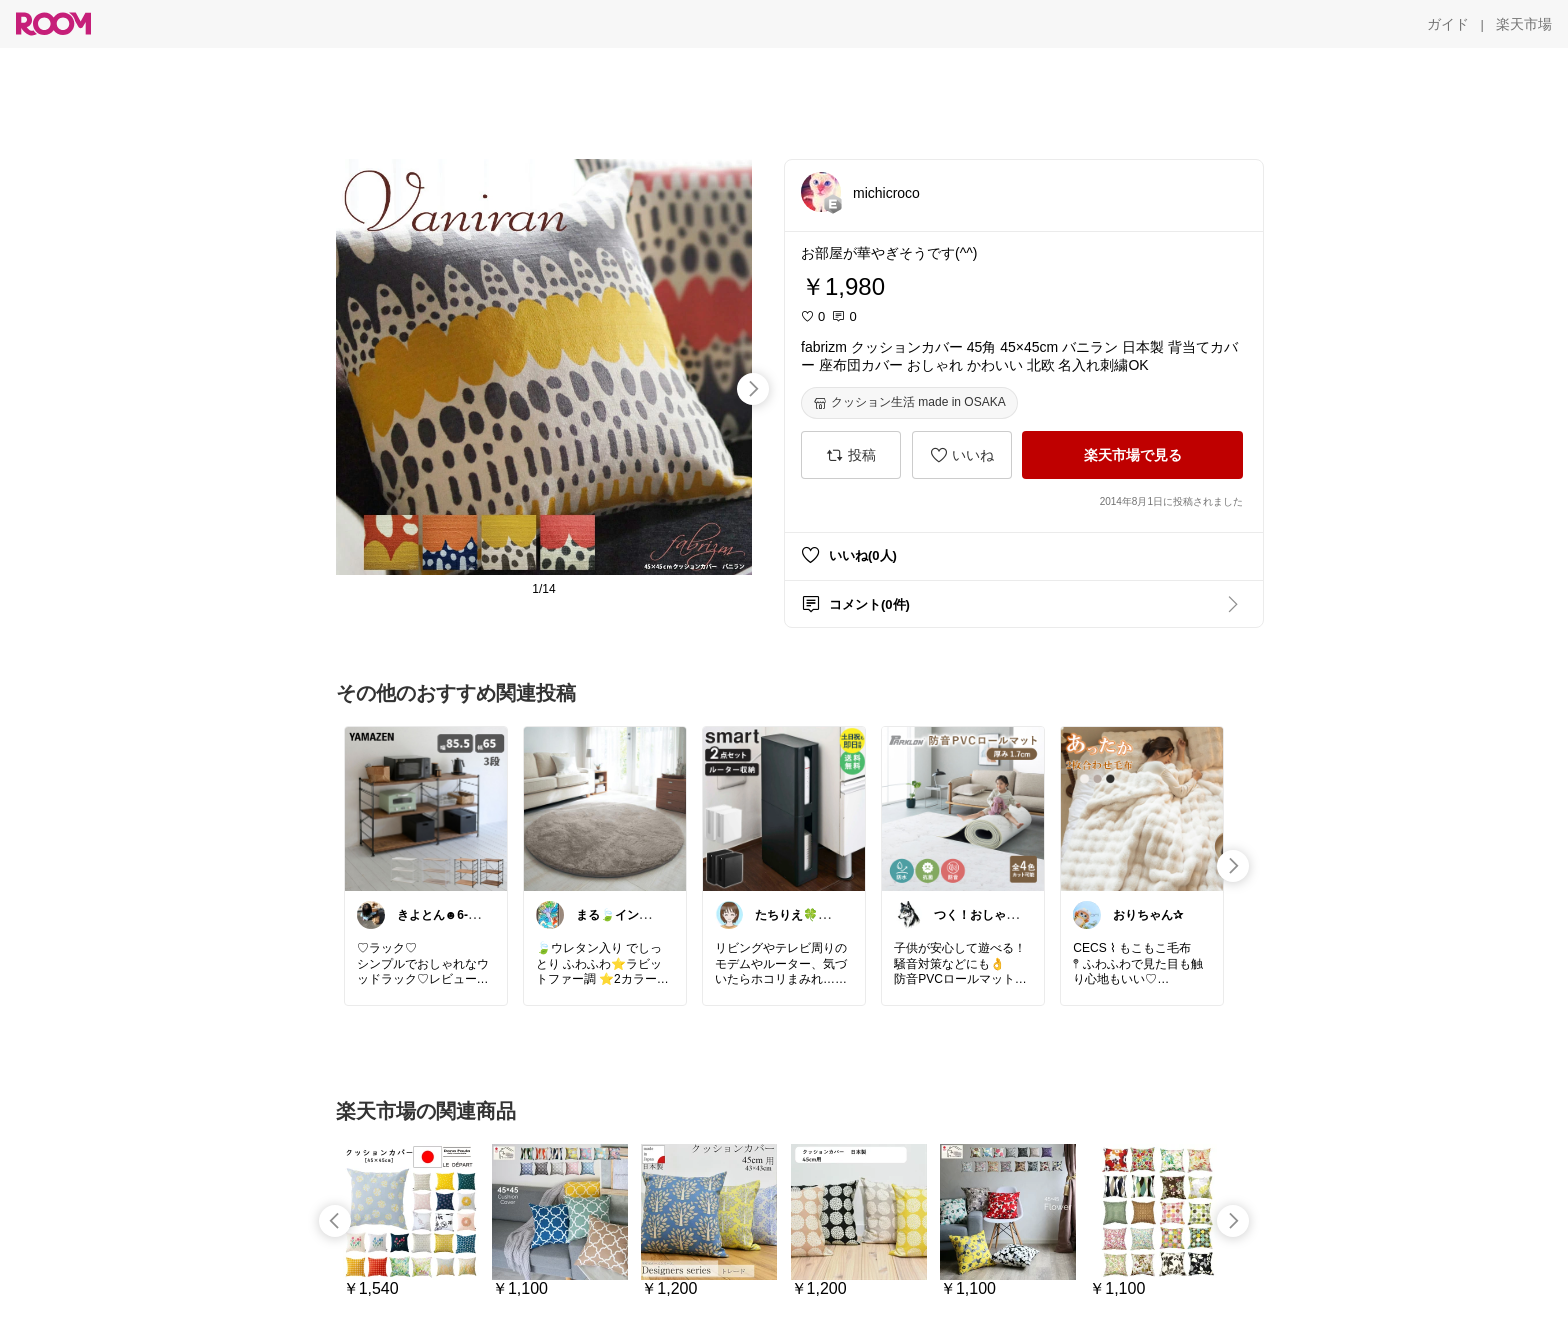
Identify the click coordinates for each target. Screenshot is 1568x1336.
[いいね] (962, 455)
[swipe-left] (335, 1221)
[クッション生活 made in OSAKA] (909, 403)
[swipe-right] (753, 389)
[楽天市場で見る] (1132, 455)
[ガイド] (1448, 24)
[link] (426, 808)
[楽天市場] (1524, 24)
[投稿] (851, 455)
